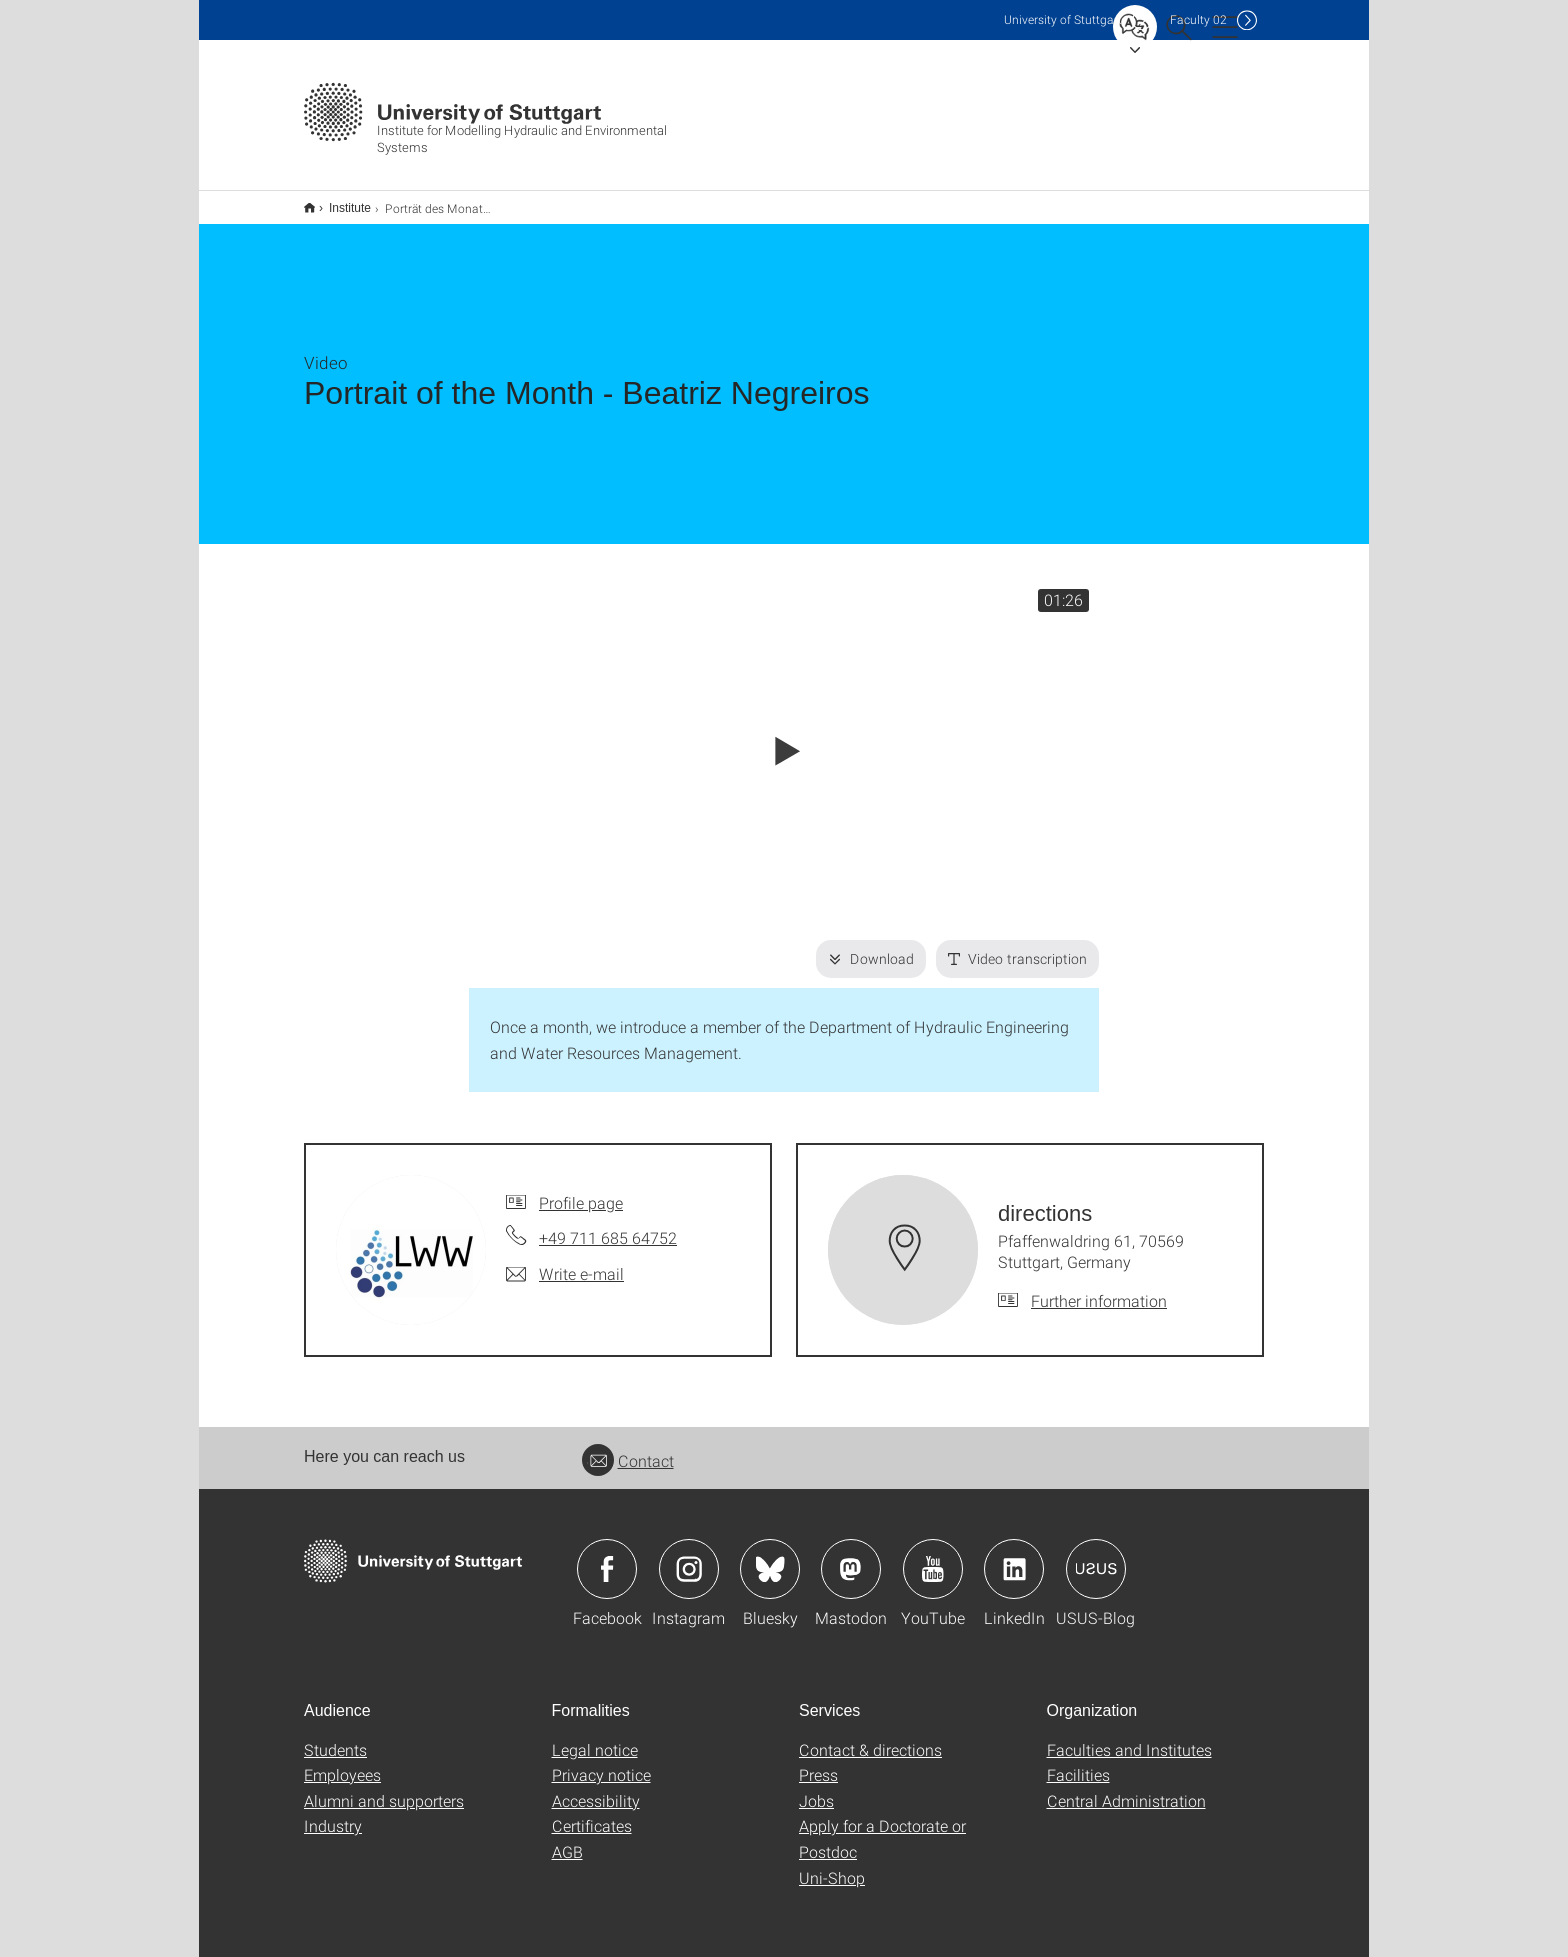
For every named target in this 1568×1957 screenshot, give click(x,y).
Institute (339, 201)
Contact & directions (870, 1736)
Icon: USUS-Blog (1096, 1556)
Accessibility (596, 1787)
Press (818, 1761)
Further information (1099, 1287)
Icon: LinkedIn (1014, 1556)
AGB (567, 1838)
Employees (342, 1761)
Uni (1063, 19)
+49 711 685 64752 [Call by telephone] (608, 1224)
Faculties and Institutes (1129, 1736)
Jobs (816, 1787)
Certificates (592, 1812)
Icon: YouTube (933, 1556)
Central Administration (1126, 1787)
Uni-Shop (832, 1864)
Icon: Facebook (607, 1556)
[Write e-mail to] (565, 1261)
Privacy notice (601, 1761)
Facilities (1078, 1761)
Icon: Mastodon (851, 1556)
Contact (628, 1447)
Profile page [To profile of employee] (581, 1189)
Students (335, 1736)
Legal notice (595, 1736)
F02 (1198, 19)
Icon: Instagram (689, 1556)
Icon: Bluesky (770, 1556)
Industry (333, 1812)
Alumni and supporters (384, 1787)
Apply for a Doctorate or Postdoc (882, 1825)
